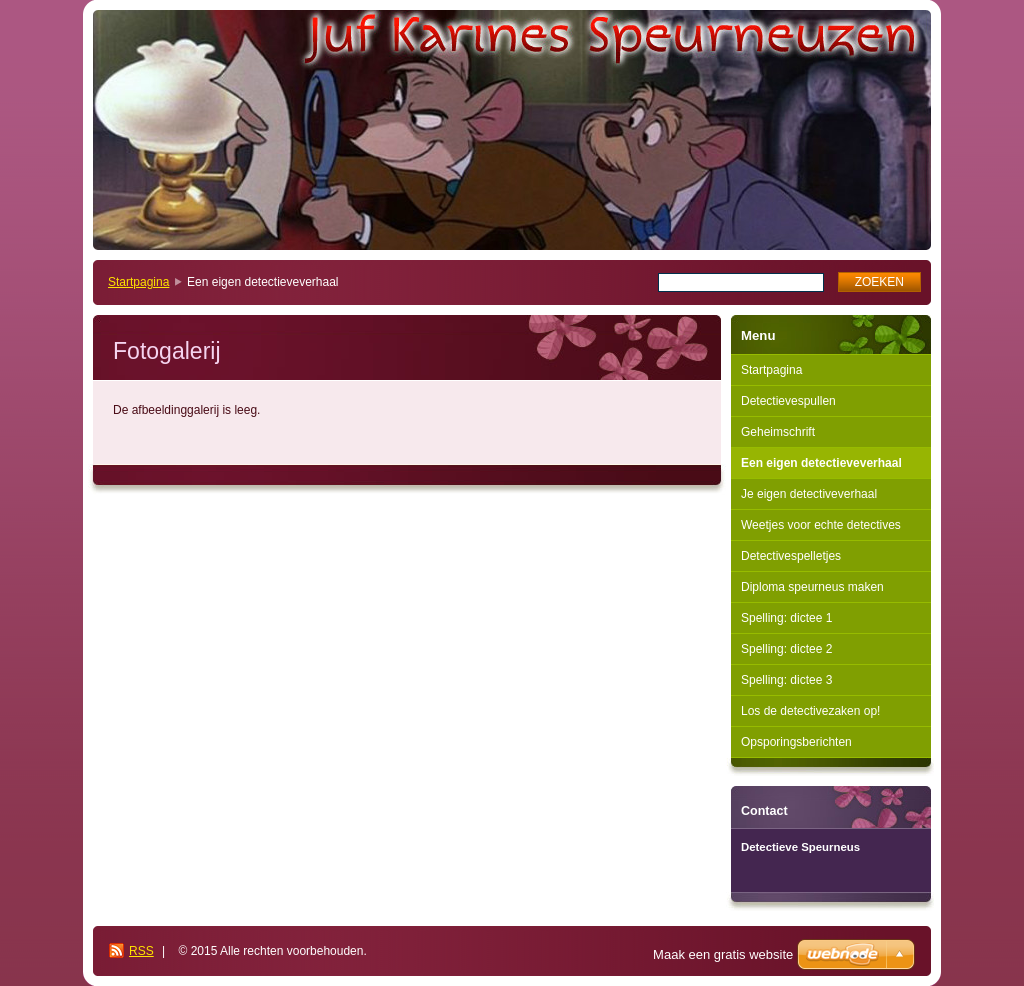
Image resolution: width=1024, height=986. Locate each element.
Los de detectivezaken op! (810, 711)
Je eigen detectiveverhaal (809, 494)
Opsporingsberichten (796, 742)
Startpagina (138, 282)
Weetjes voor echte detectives (821, 525)
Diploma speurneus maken (812, 587)
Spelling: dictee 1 (786, 618)
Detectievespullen (788, 401)
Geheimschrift (778, 432)
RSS (141, 951)
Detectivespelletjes (791, 556)
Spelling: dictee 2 (786, 649)
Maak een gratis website (723, 954)
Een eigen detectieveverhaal (821, 463)
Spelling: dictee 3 (786, 680)
